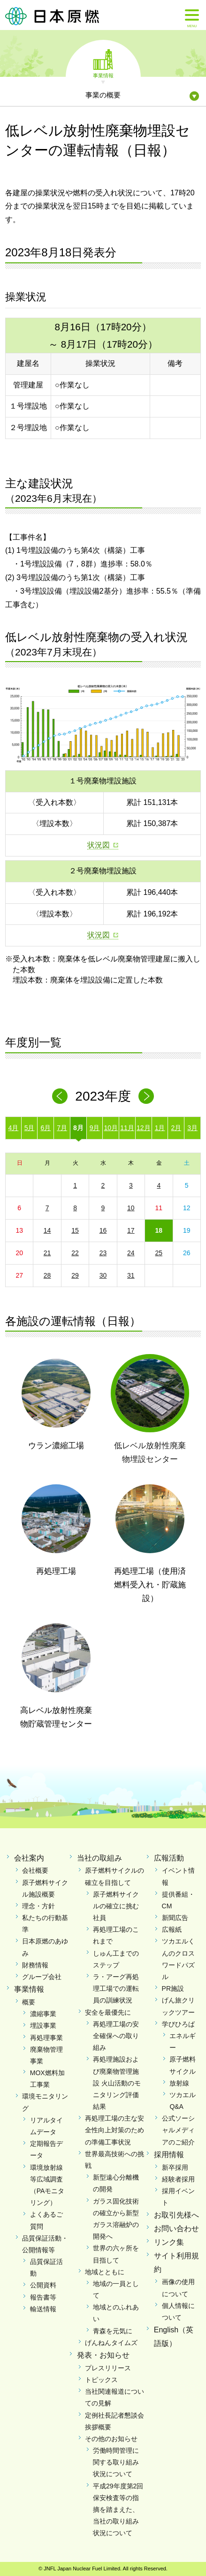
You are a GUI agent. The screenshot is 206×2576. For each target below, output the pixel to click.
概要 (28, 2002)
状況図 (98, 845)
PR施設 (173, 1988)
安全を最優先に (108, 2012)
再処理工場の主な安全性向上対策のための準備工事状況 (114, 2129)
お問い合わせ (176, 2229)
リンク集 (169, 2242)
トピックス (101, 2379)
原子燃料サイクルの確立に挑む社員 (116, 1906)
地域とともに (104, 2272)
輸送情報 (43, 2309)
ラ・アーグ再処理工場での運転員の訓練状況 (116, 1988)
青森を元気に (112, 2331)
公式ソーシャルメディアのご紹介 (178, 2129)
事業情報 (103, 75)
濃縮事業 (43, 2014)
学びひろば (178, 2024)
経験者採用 (178, 2179)
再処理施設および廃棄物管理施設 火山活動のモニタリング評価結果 (117, 2082)
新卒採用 (175, 2167)
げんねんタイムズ (111, 2342)
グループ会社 (41, 1976)
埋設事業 (43, 2025)
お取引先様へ (176, 2215)
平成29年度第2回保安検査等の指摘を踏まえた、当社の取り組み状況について (118, 2509)
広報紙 (172, 1929)
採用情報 (169, 2155)
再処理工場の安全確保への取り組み (116, 2035)
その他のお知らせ (111, 2438)
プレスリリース (108, 2368)
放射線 (179, 2083)
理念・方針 (38, 1906)
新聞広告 (175, 1917)
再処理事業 (46, 2037)
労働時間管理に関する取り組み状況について (116, 2462)
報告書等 (43, 2297)
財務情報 (35, 1965)
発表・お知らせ (103, 2355)
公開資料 (43, 2285)
